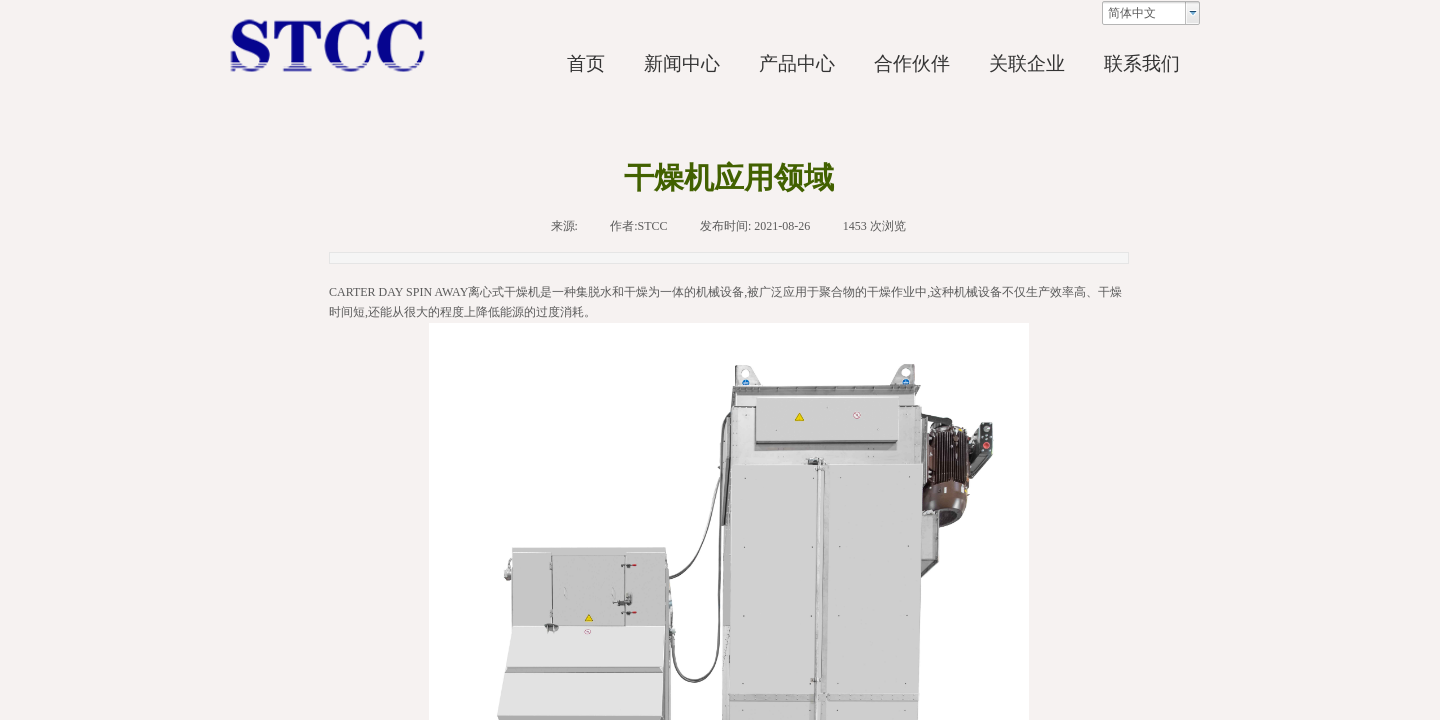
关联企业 (1027, 63)
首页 (586, 63)
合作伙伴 (912, 63)
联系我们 (1142, 63)
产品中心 (797, 63)
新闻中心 (682, 63)
